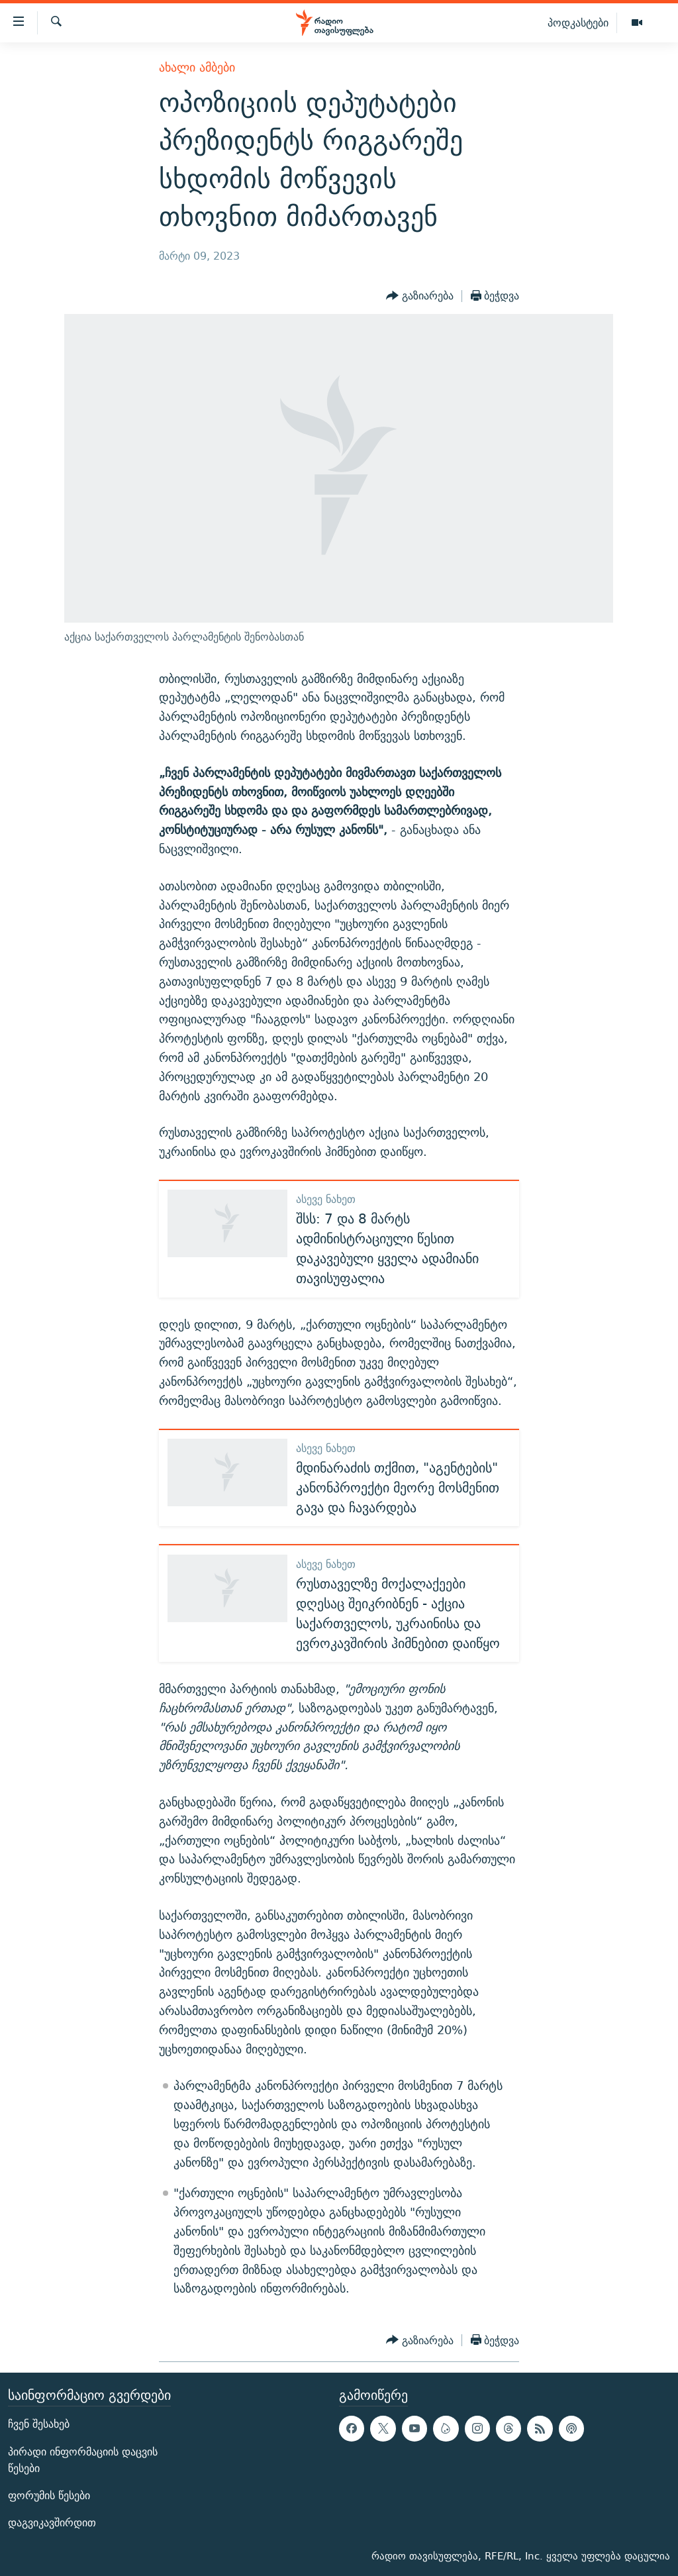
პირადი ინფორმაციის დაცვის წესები (83, 2460)
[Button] (420, 296)
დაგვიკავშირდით (52, 2522)
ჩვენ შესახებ (39, 2424)
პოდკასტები (578, 22)
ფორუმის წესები (49, 2495)
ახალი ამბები (197, 67)
